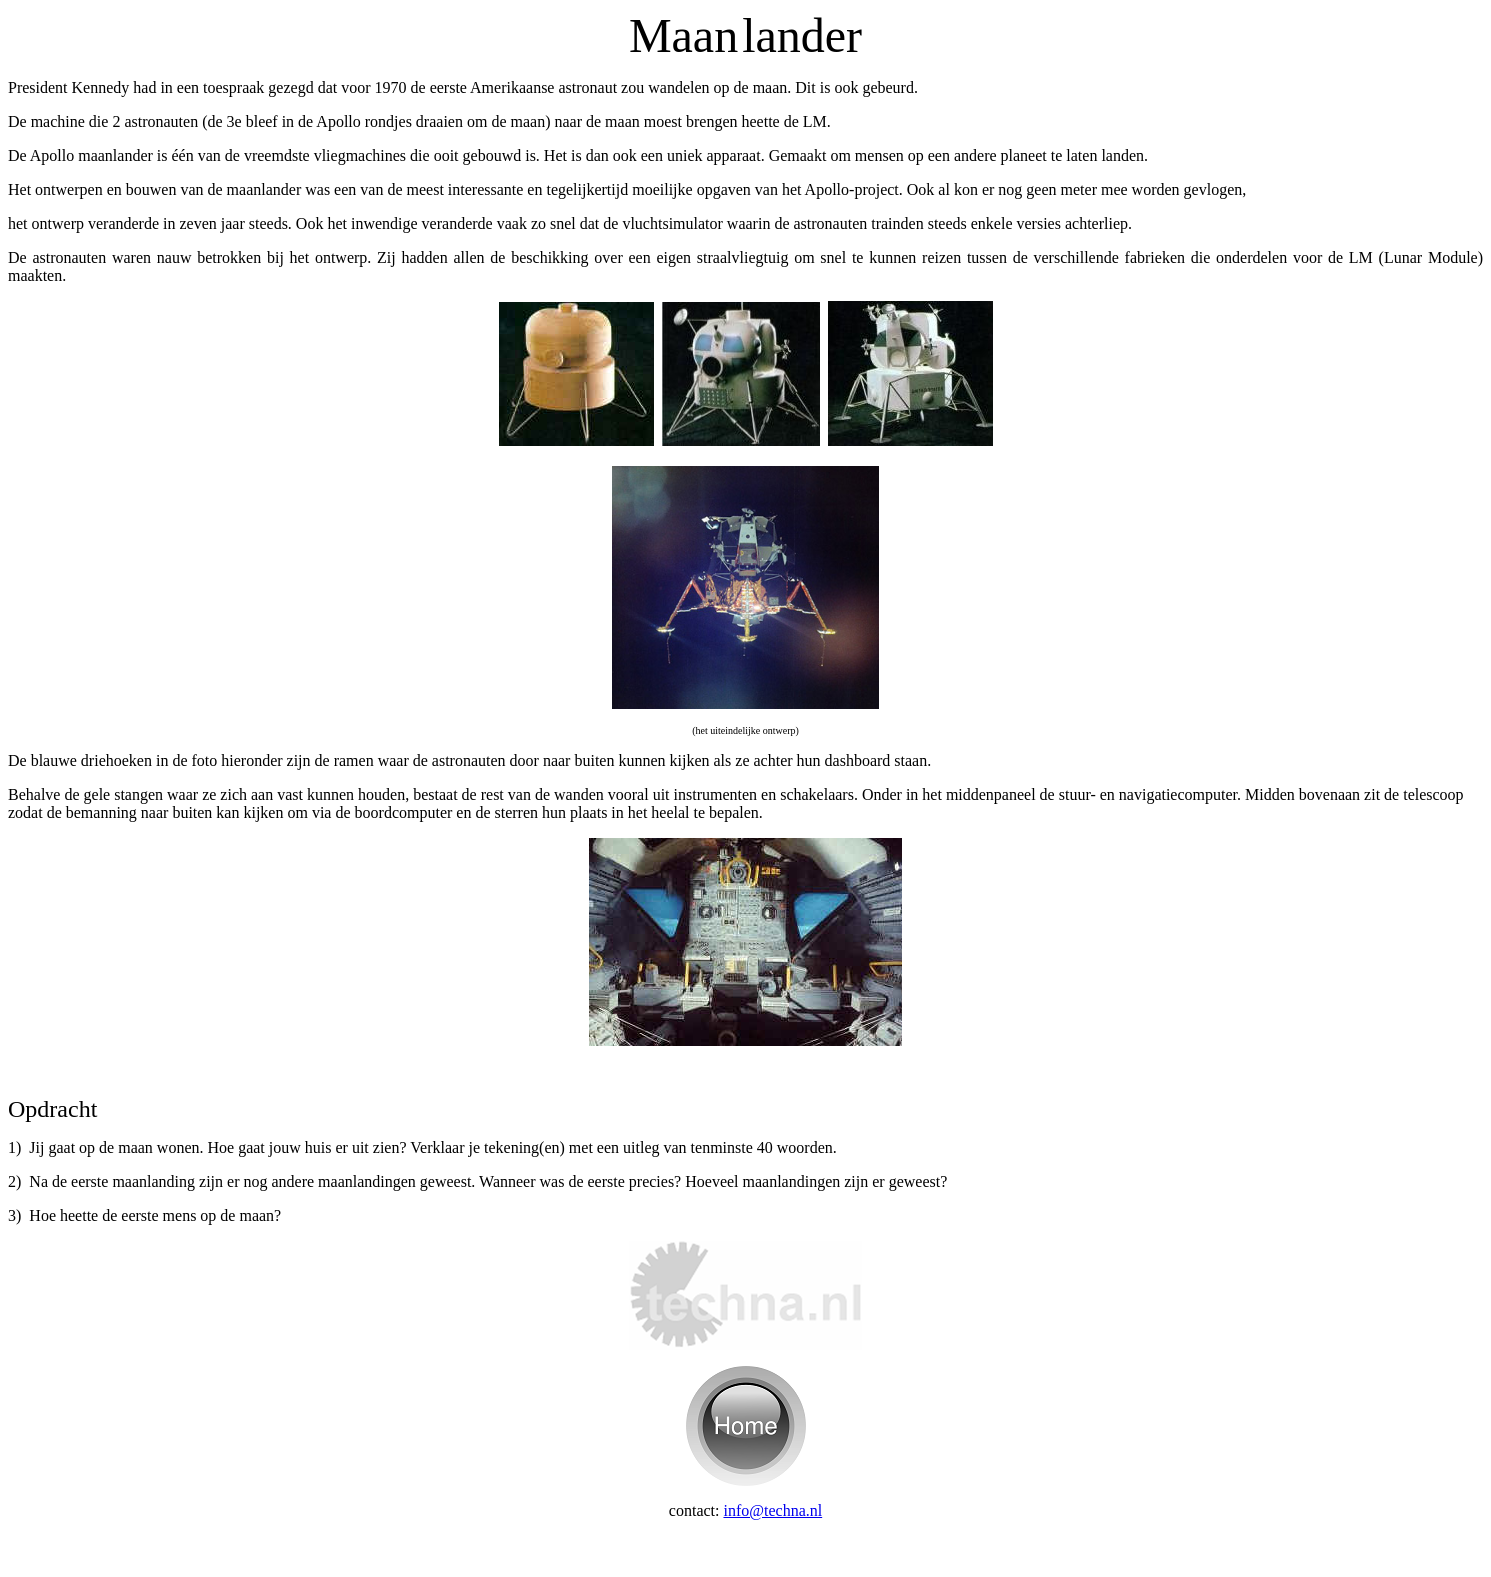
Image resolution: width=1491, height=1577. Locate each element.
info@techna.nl (772, 1510)
